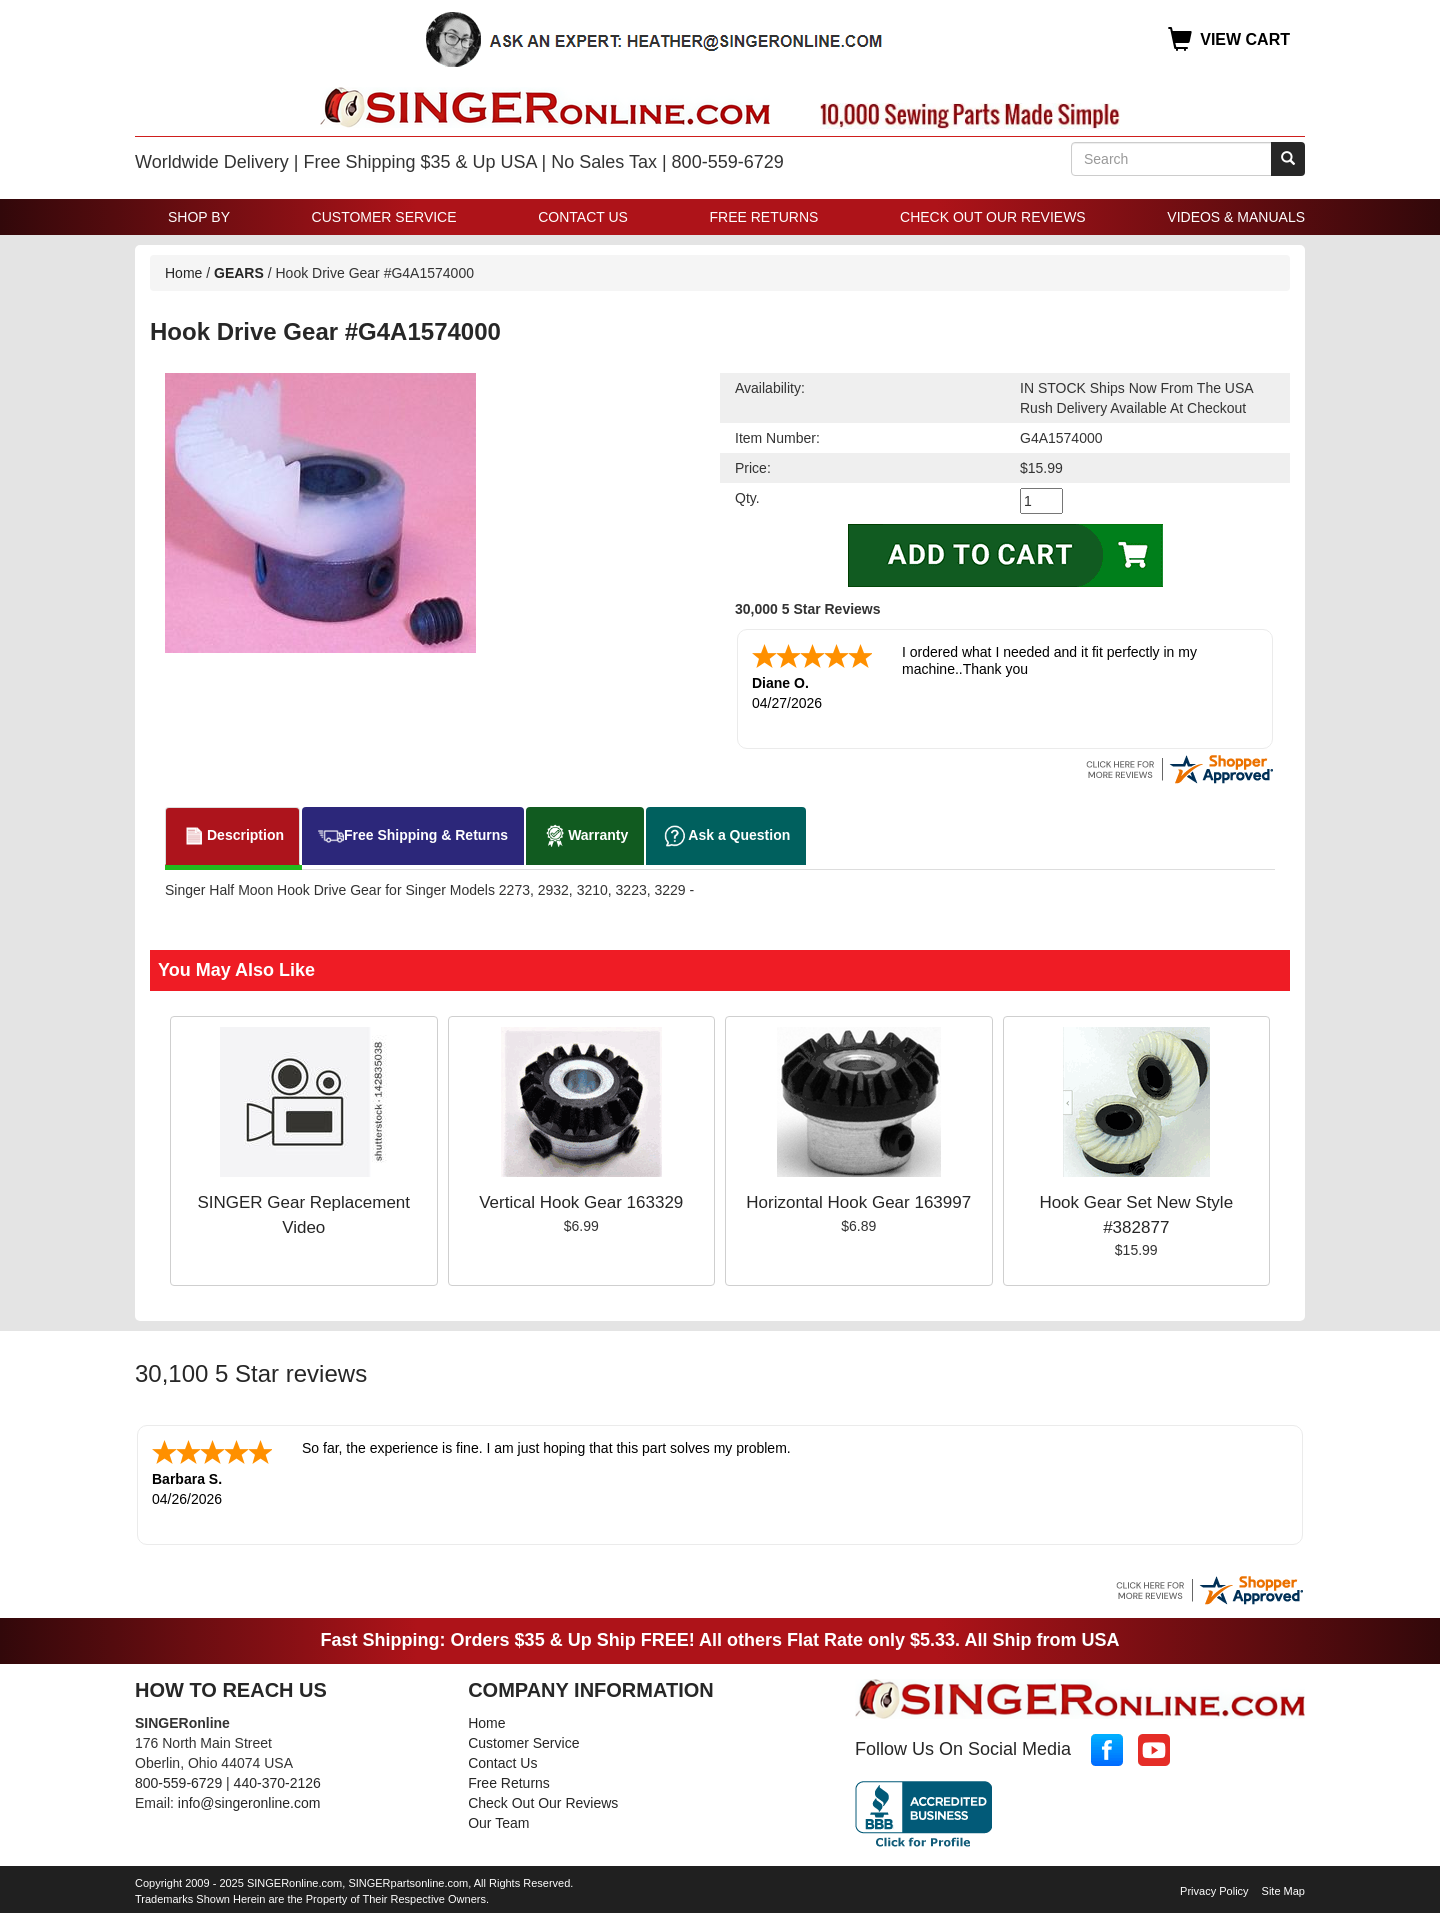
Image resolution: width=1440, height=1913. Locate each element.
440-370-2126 (277, 1779)
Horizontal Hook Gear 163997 (858, 1200)
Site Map (1283, 1887)
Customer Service (384, 217)
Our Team (498, 1819)
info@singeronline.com (249, 1799)
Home (183, 273)
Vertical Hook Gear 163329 (581, 1200)
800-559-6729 (178, 1779)
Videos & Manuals (1236, 217)
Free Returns (764, 217)
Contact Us (583, 217)
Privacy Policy (1214, 1887)
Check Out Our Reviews (993, 217)
